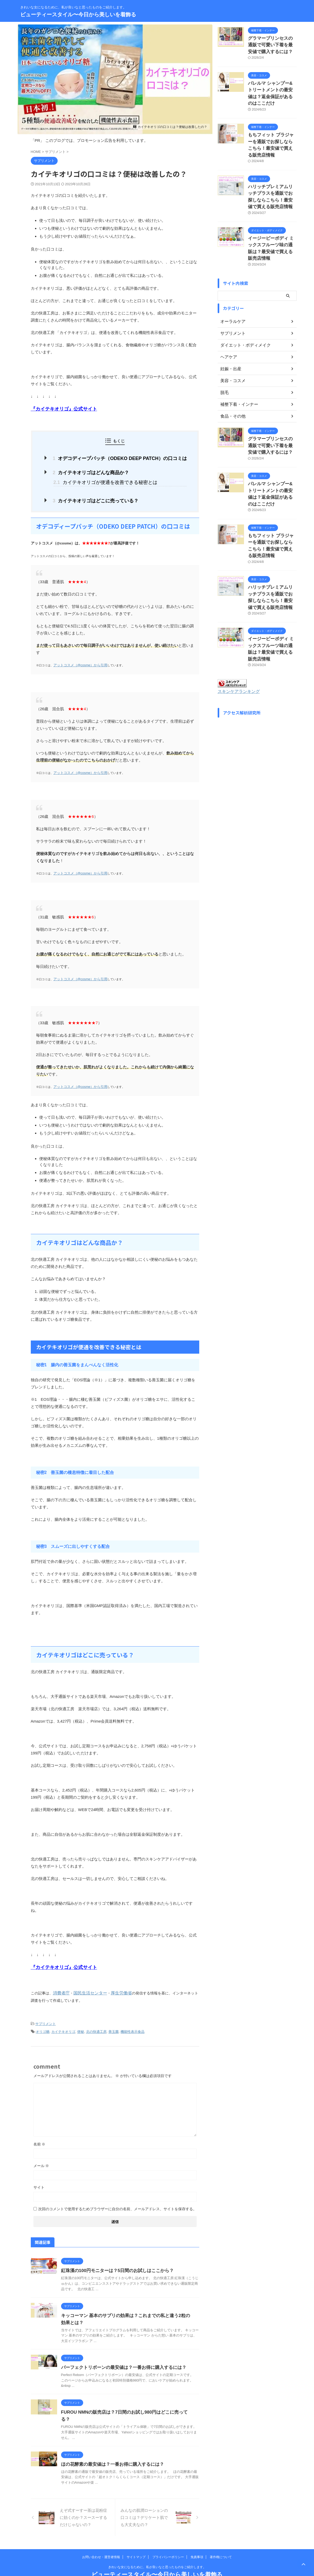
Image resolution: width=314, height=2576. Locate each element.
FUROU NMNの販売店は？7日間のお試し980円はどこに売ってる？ (125, 2404)
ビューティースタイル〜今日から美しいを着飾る (78, 14)
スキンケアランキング (236, 626)
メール (41, 2157)
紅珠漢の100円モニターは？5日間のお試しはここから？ (114, 2262)
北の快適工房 (96, 2024)
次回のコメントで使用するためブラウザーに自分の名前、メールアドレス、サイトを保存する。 (117, 2200)
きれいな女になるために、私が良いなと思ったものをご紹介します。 (157, 2551)
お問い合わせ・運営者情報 (101, 2541)
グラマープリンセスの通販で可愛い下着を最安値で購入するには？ (272, 44)
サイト (38, 2179)
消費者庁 (60, 1986)
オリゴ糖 (42, 2024)
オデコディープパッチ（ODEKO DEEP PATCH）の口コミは (119, 457)
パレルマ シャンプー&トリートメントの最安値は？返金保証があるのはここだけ (272, 86)
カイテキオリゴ (63, 2024)
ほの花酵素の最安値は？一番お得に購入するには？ (109, 2448)
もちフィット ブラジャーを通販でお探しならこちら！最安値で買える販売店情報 (272, 129)
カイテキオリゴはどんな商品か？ (94, 470)
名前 (39, 2136)
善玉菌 (113, 2024)
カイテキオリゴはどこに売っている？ (98, 496)
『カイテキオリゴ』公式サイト (58, 408)
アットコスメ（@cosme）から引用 (76, 660)
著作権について (221, 2541)
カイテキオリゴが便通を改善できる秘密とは (104, 479)
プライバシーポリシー (168, 2541)
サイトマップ (136, 2541)
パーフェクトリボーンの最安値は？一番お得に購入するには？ (120, 2359)
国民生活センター (86, 1986)
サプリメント (45, 2017)
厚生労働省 (113, 1986)
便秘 (80, 2024)
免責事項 (197, 2541)
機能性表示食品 (132, 2024)
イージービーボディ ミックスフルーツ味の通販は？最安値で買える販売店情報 (272, 220)
